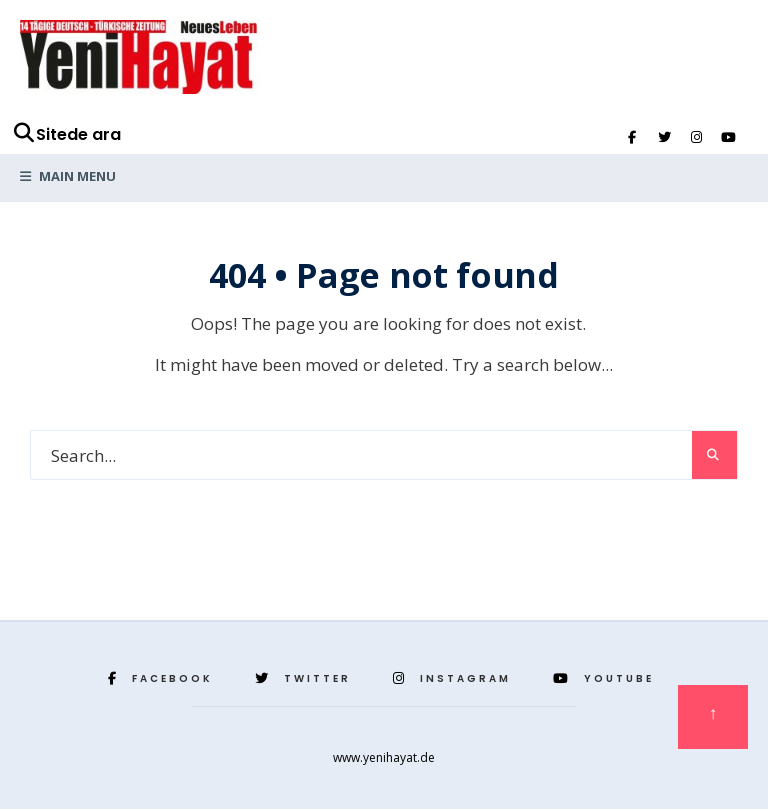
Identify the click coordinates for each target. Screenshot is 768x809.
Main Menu (68, 176)
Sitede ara (66, 134)
